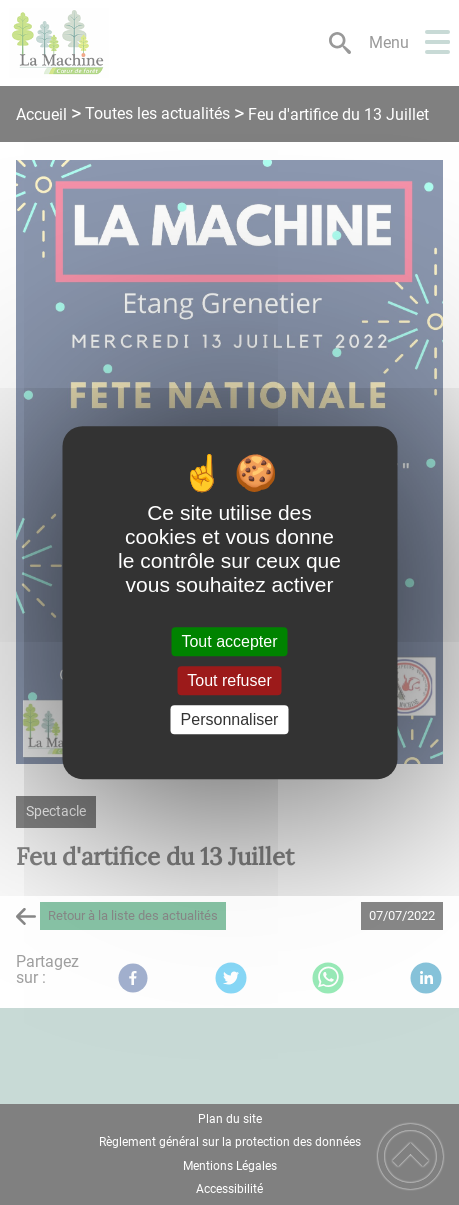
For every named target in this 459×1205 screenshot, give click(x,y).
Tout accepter (229, 641)
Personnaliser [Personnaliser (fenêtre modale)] (230, 719)
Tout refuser (229, 680)
